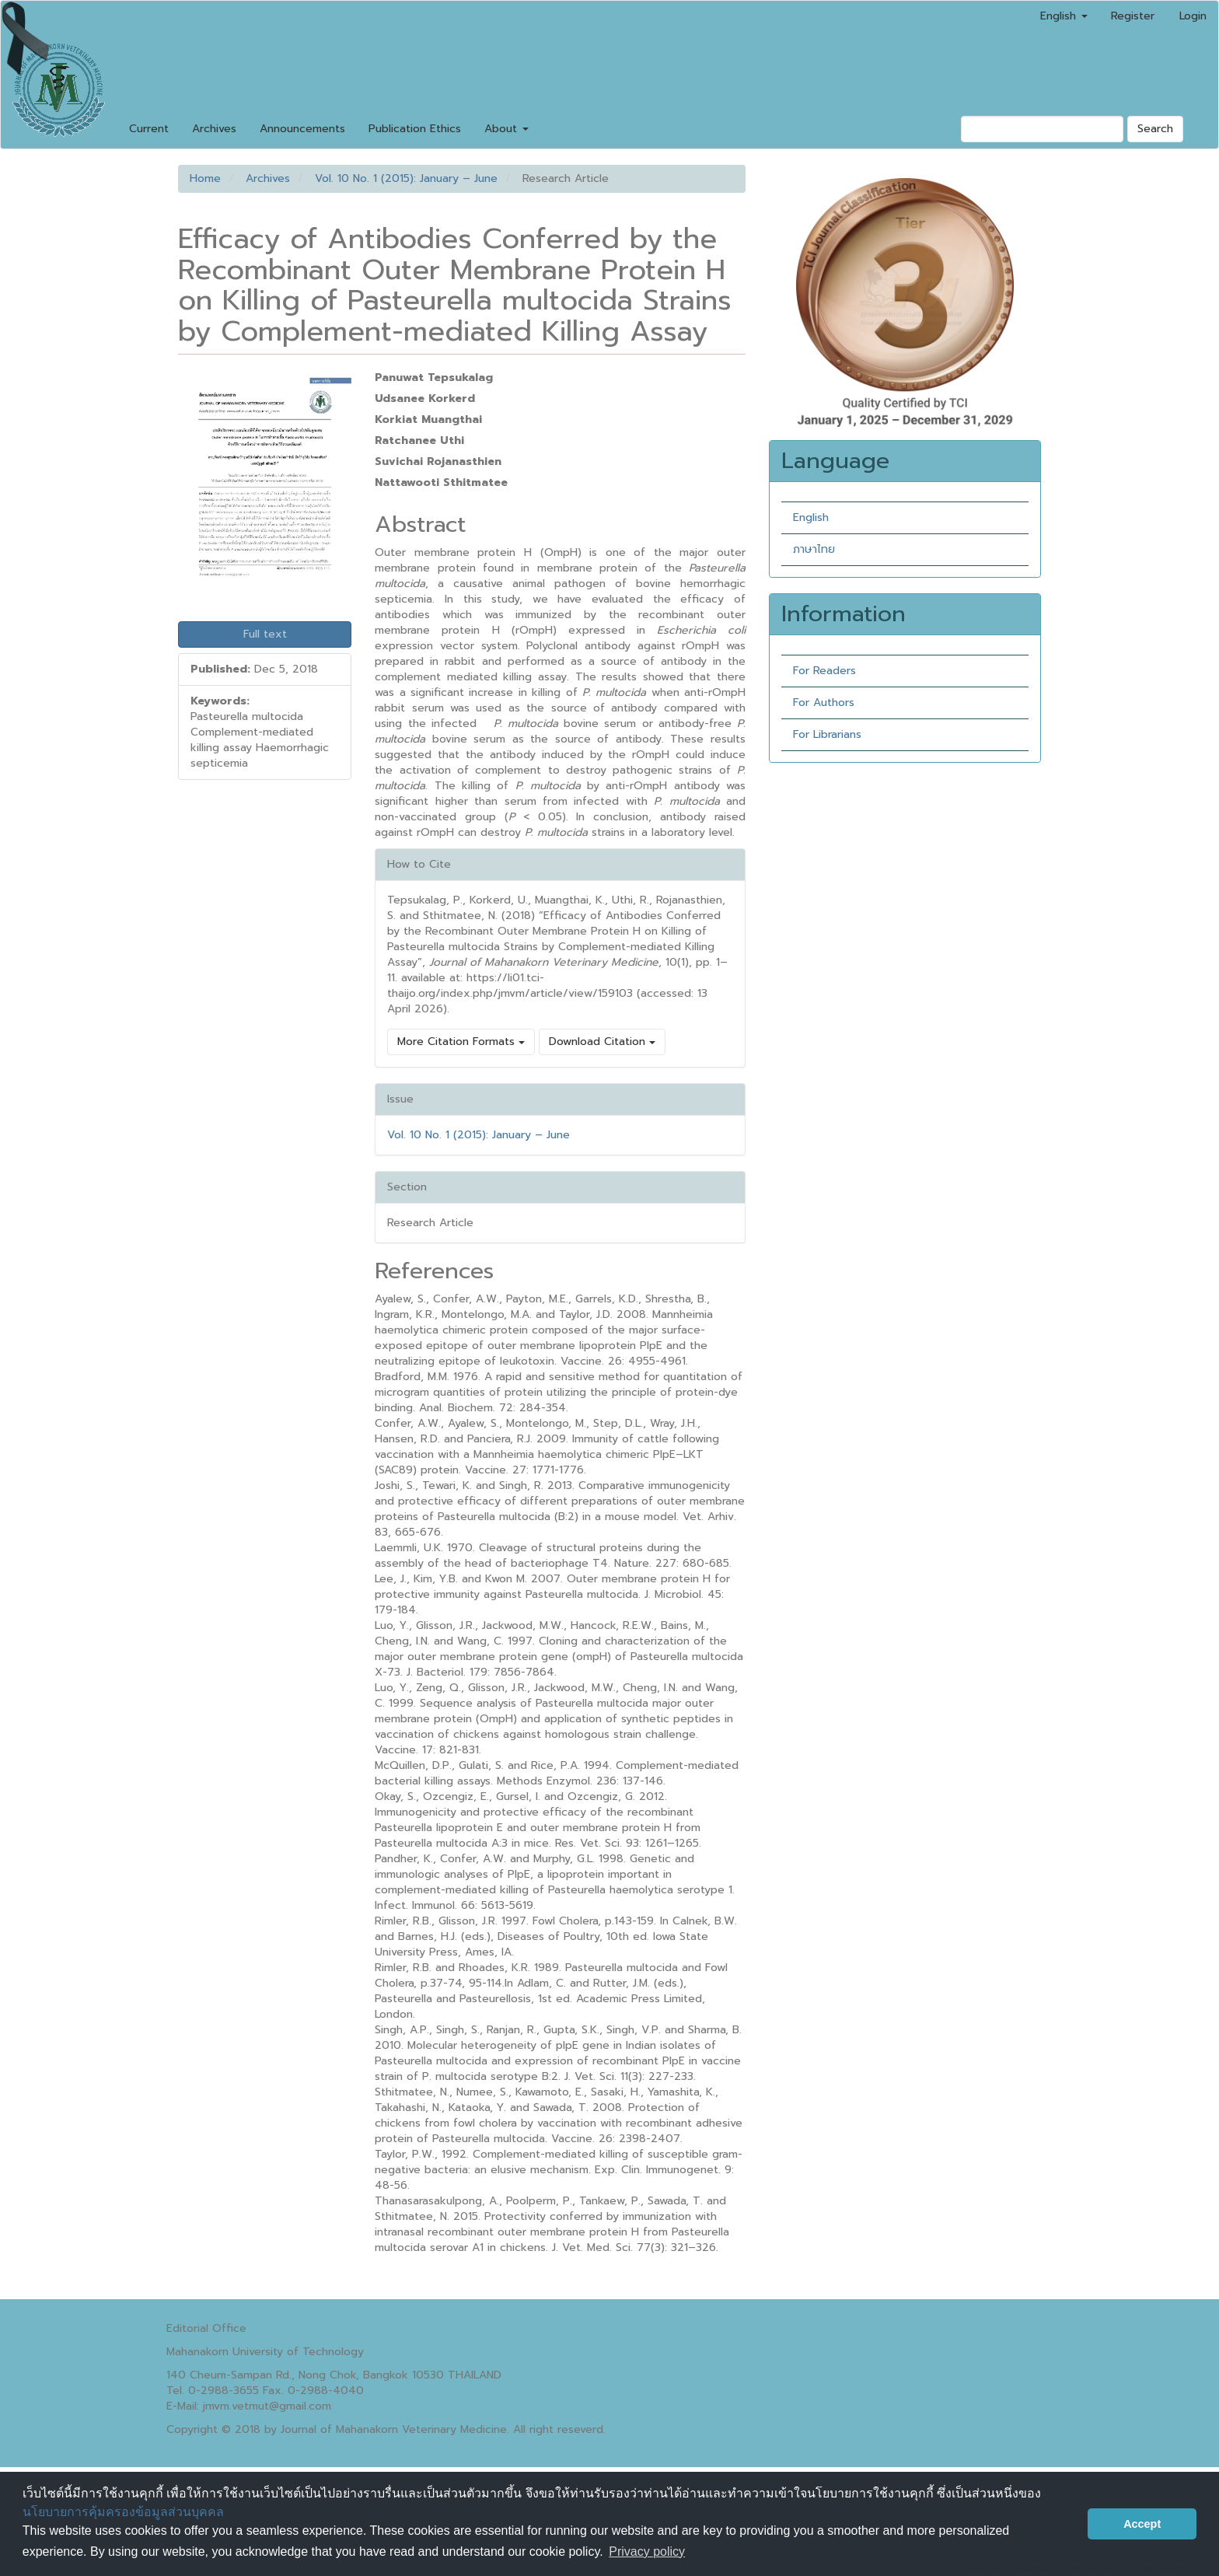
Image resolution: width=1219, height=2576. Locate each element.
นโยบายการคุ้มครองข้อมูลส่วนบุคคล (123, 2511)
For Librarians (827, 734)
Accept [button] (1142, 2524)
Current (149, 129)
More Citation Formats (461, 1041)
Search (1155, 129)
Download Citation (602, 1041)
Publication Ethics (414, 129)
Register (1132, 16)
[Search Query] (1042, 129)
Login (1193, 16)
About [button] (506, 129)
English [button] (1064, 16)
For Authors (823, 702)
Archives (214, 129)
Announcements (302, 129)
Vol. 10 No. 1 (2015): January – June (406, 178)
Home (205, 178)
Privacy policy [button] (647, 2551)
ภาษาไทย (814, 549)
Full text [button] (265, 634)
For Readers (824, 670)
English (811, 517)
